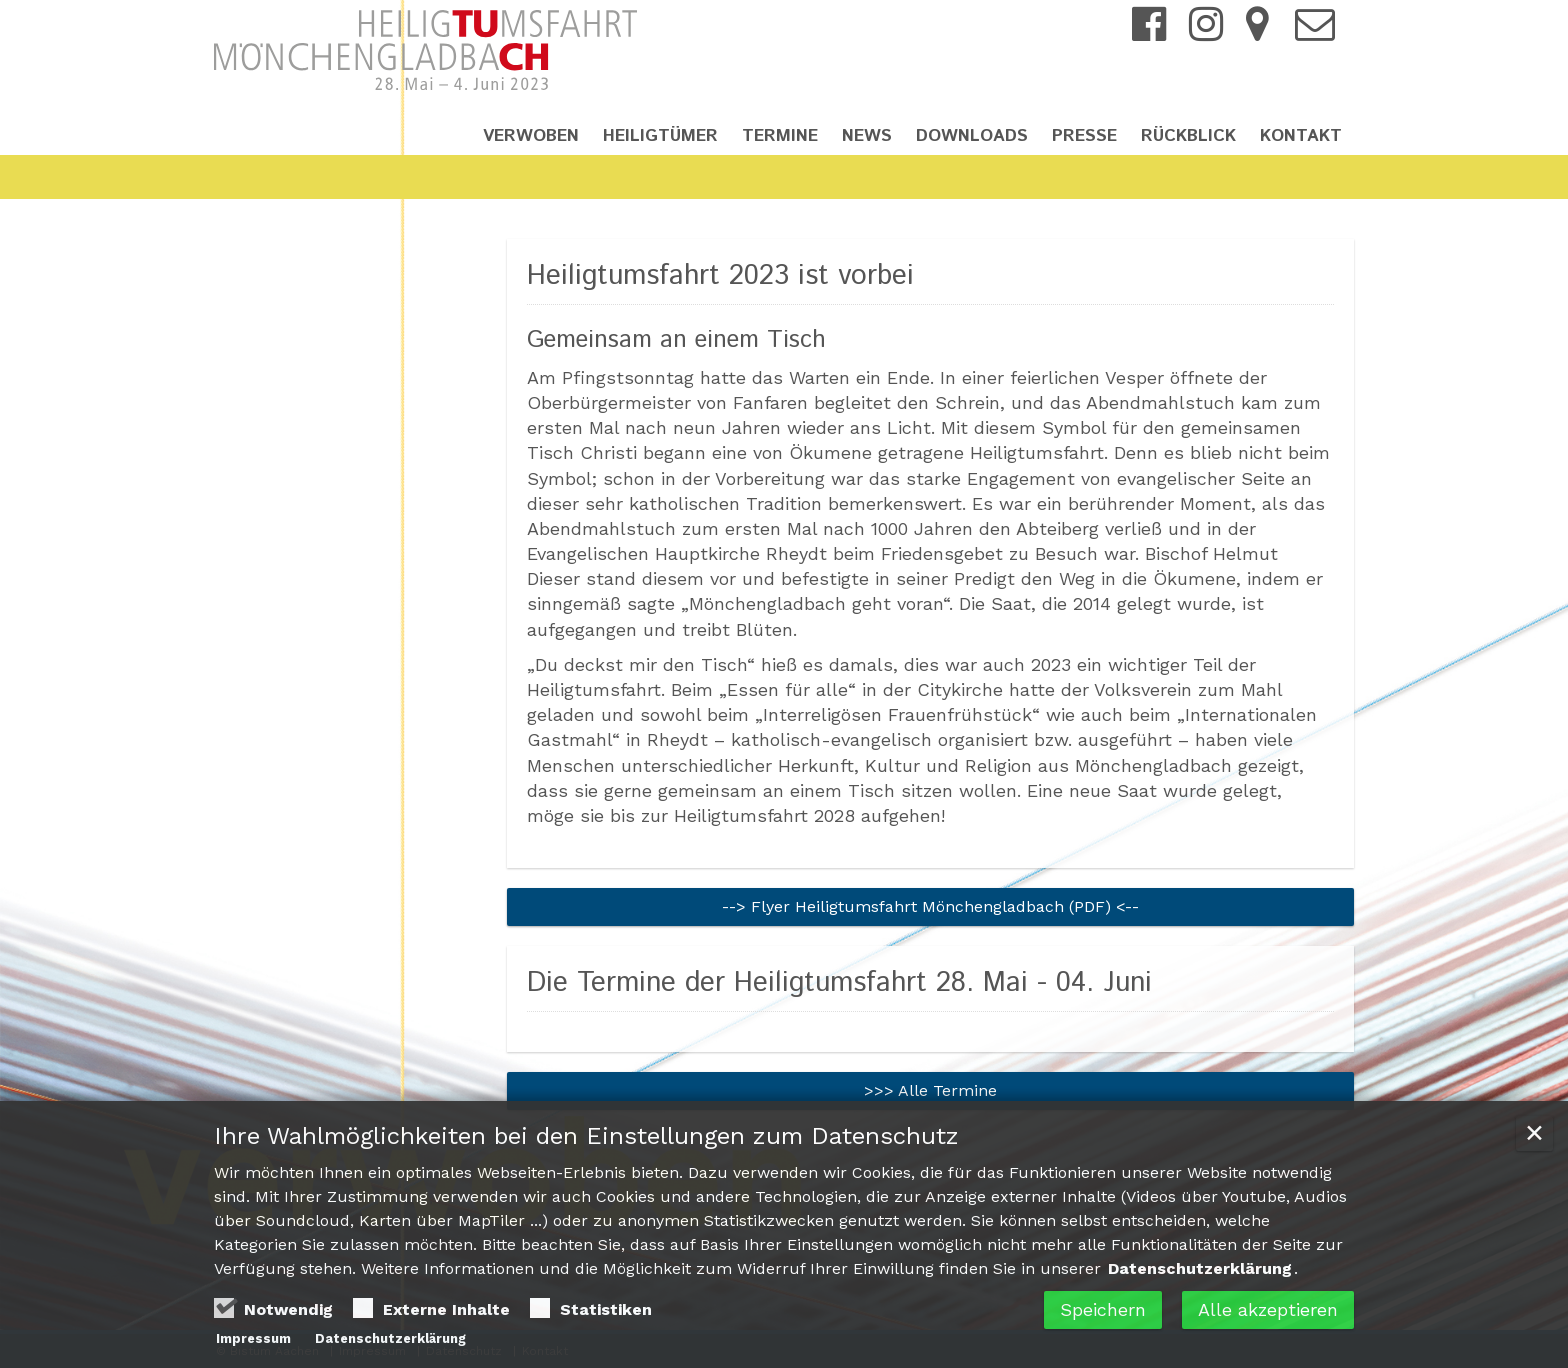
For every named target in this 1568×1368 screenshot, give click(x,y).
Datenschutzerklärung (1200, 1271)
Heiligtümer (660, 136)
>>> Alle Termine (930, 1090)
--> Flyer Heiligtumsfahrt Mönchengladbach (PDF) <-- (930, 906)
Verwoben (531, 136)
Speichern (1103, 1312)
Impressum (253, 1341)
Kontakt (1301, 136)
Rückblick (1188, 136)
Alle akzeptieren (1268, 1312)
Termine (780, 136)
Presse (1084, 136)
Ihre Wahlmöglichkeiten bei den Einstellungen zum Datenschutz (586, 1139)
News (867, 136)
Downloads (972, 136)
